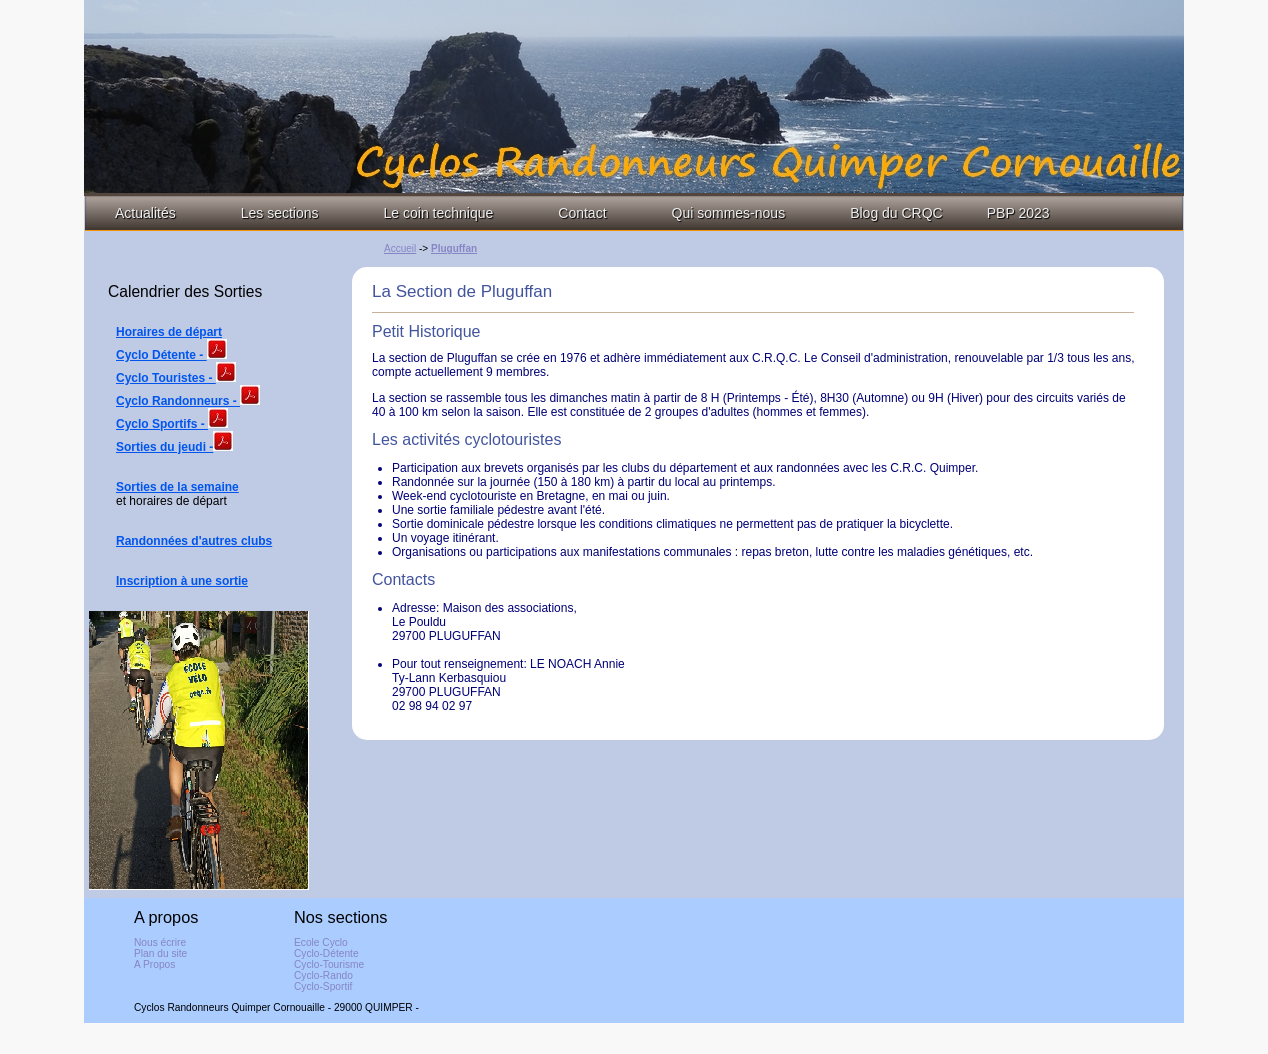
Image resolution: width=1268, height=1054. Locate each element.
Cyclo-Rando (323, 975)
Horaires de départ (169, 332)
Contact (582, 213)
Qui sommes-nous (729, 213)
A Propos (154, 964)
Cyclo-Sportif (323, 986)
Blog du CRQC (896, 213)
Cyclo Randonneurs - (178, 401)
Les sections (280, 213)
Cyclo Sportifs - (162, 424)
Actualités (145, 213)
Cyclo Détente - (161, 355)
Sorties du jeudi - (164, 447)
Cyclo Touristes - (166, 378)
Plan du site (160, 953)
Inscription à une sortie (182, 581)
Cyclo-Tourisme (329, 964)
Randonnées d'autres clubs (194, 541)
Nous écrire (160, 942)
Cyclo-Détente (326, 953)
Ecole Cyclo (321, 942)
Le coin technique (439, 213)
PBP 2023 (1018, 213)
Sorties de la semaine (177, 487)
